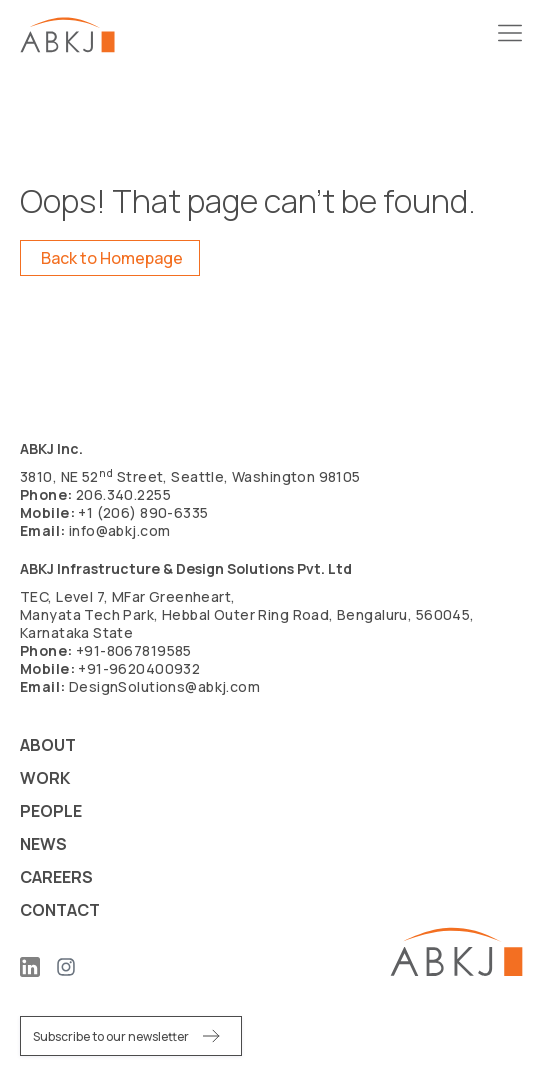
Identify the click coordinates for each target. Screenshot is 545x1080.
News (43, 844)
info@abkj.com (119, 530)
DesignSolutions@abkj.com (164, 686)
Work (45, 778)
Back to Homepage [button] (112, 258)
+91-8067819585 (134, 650)
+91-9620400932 (139, 668)
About (48, 745)
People (51, 811)
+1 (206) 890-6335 (143, 512)
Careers (56, 877)
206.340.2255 (123, 494)
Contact (60, 910)
